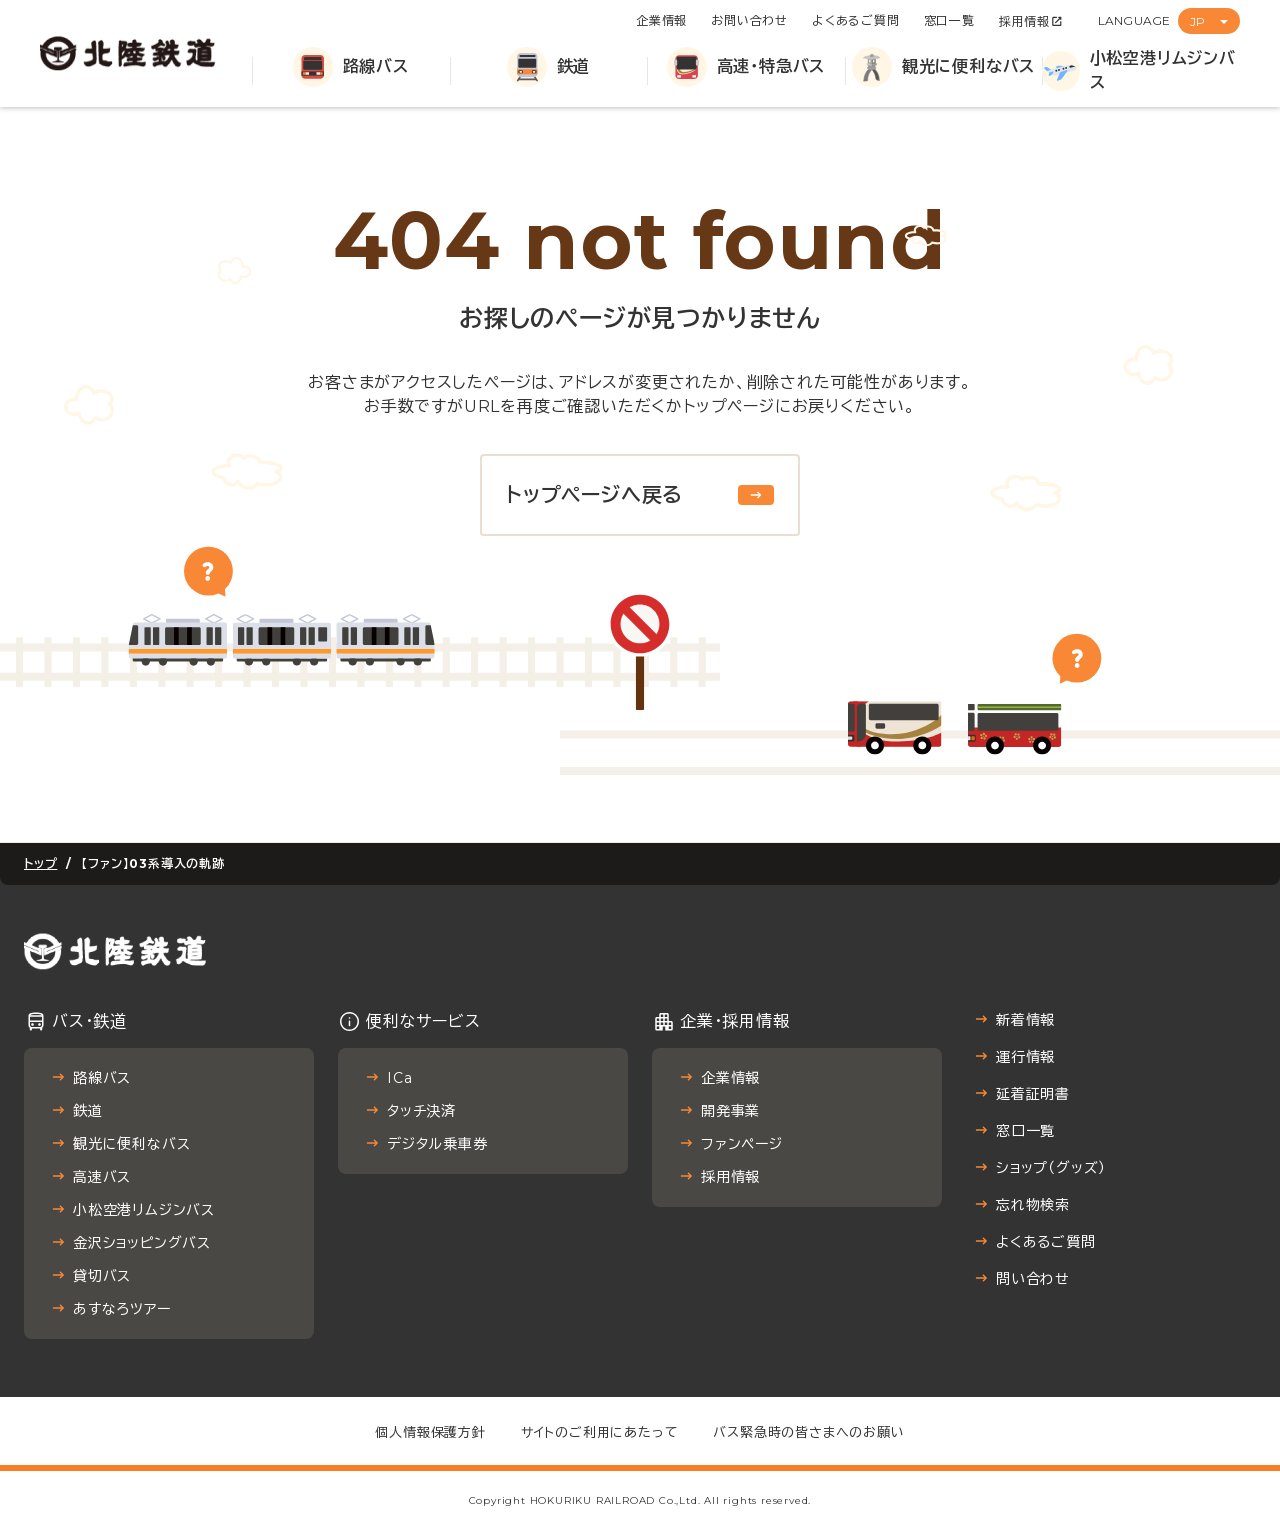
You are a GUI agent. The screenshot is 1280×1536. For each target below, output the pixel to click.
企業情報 (661, 20)
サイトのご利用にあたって (600, 1432)
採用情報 (1024, 21)
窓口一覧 (949, 20)
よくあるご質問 (856, 20)
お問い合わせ (749, 20)
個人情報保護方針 (430, 1432)
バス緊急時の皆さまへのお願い (808, 1432)
